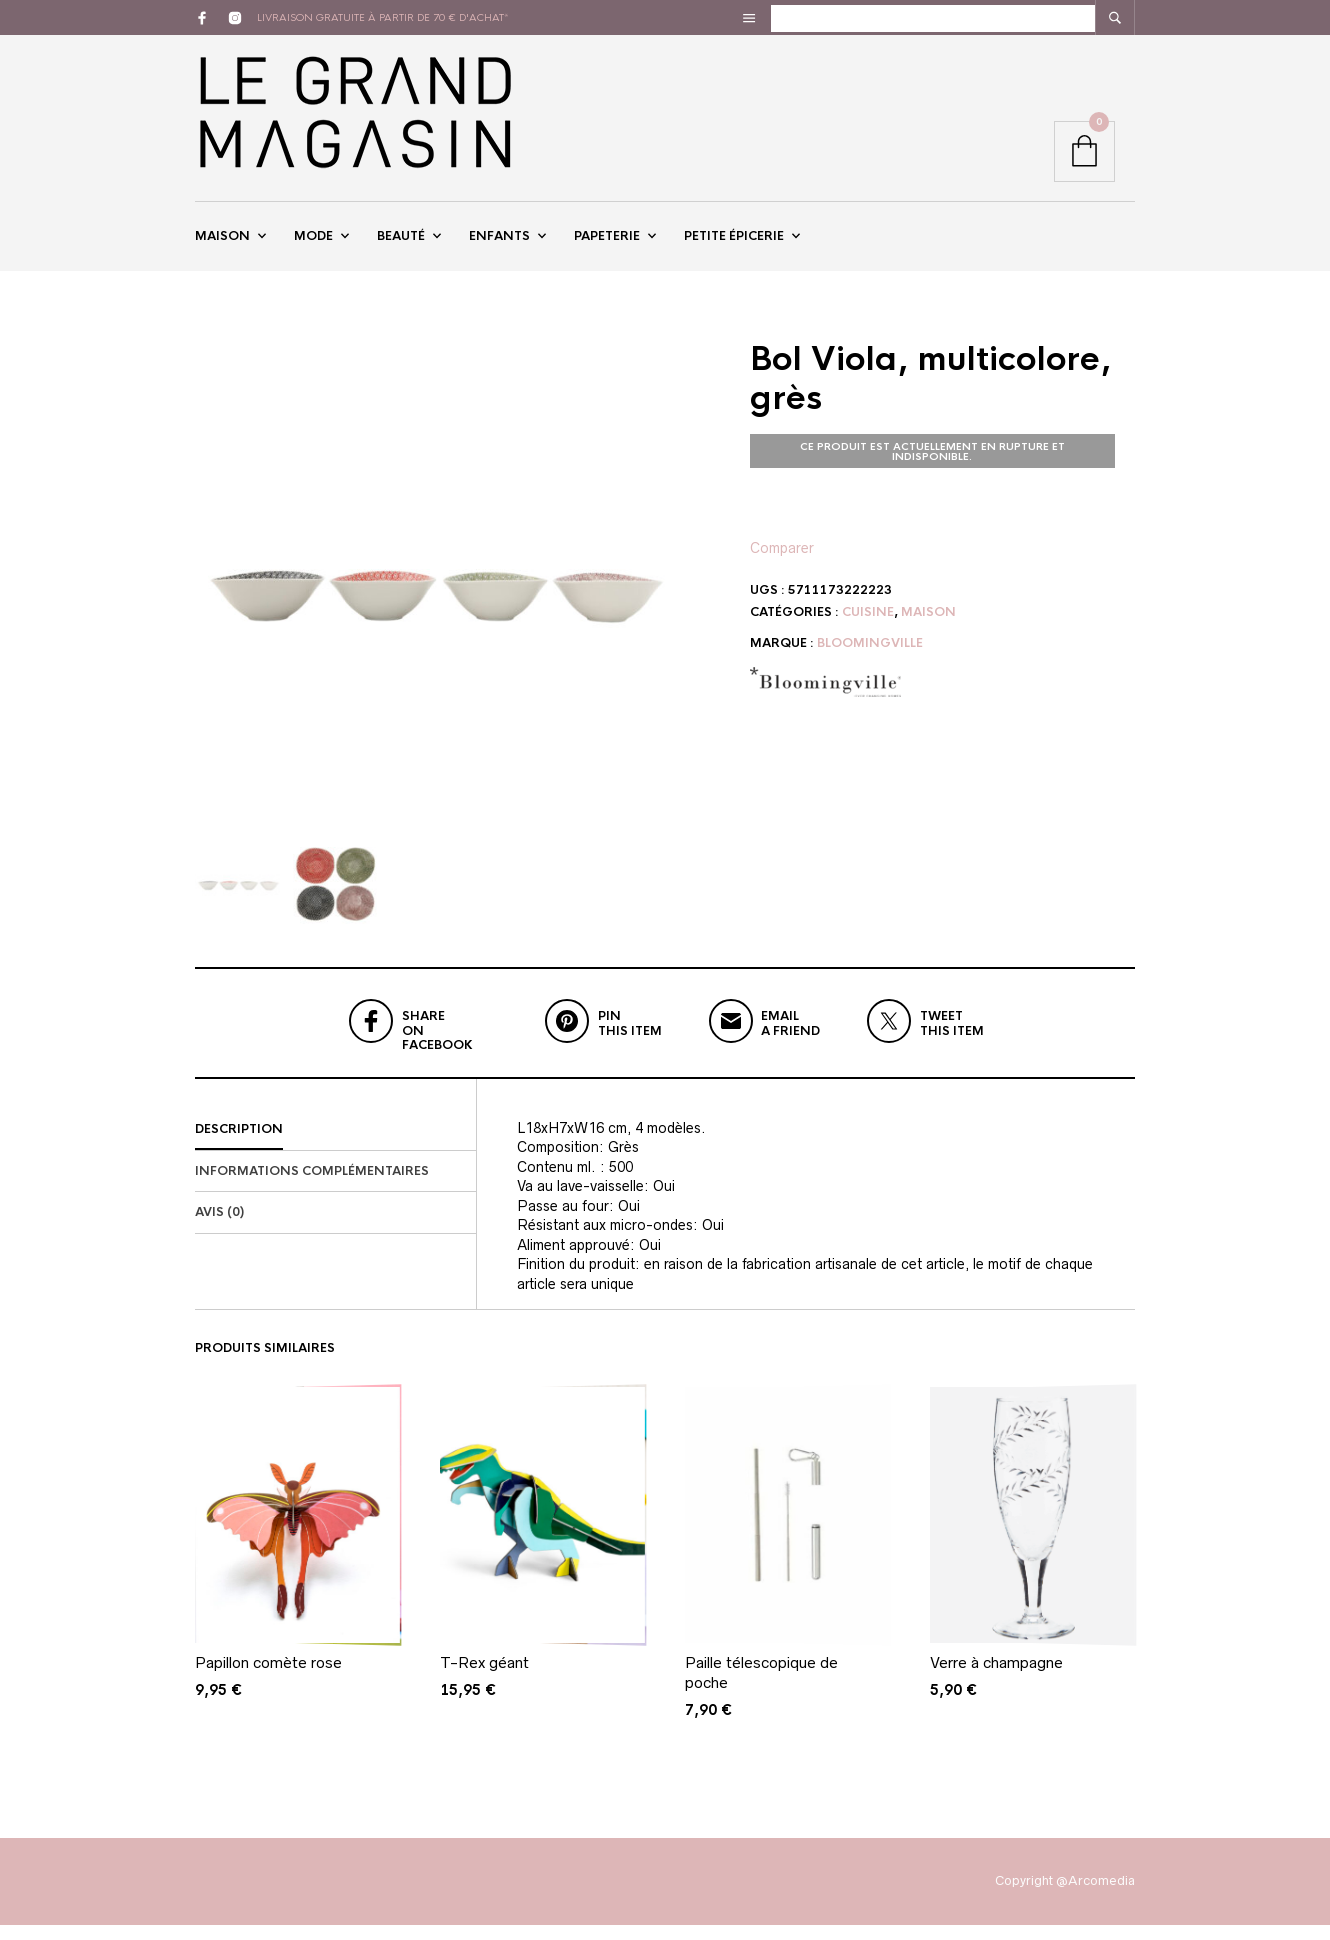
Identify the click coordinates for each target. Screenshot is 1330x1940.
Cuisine (868, 626)
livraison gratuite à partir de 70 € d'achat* (383, 17)
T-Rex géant (484, 1677)
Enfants (499, 243)
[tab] (335, 1144)
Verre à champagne (996, 1677)
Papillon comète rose (268, 1677)
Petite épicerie (734, 243)
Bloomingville (870, 658)
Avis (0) (219, 1227)
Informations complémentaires (312, 1185)
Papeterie (607, 243)
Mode (313, 243)
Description (239, 1143)
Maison (222, 243)
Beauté (401, 243)
